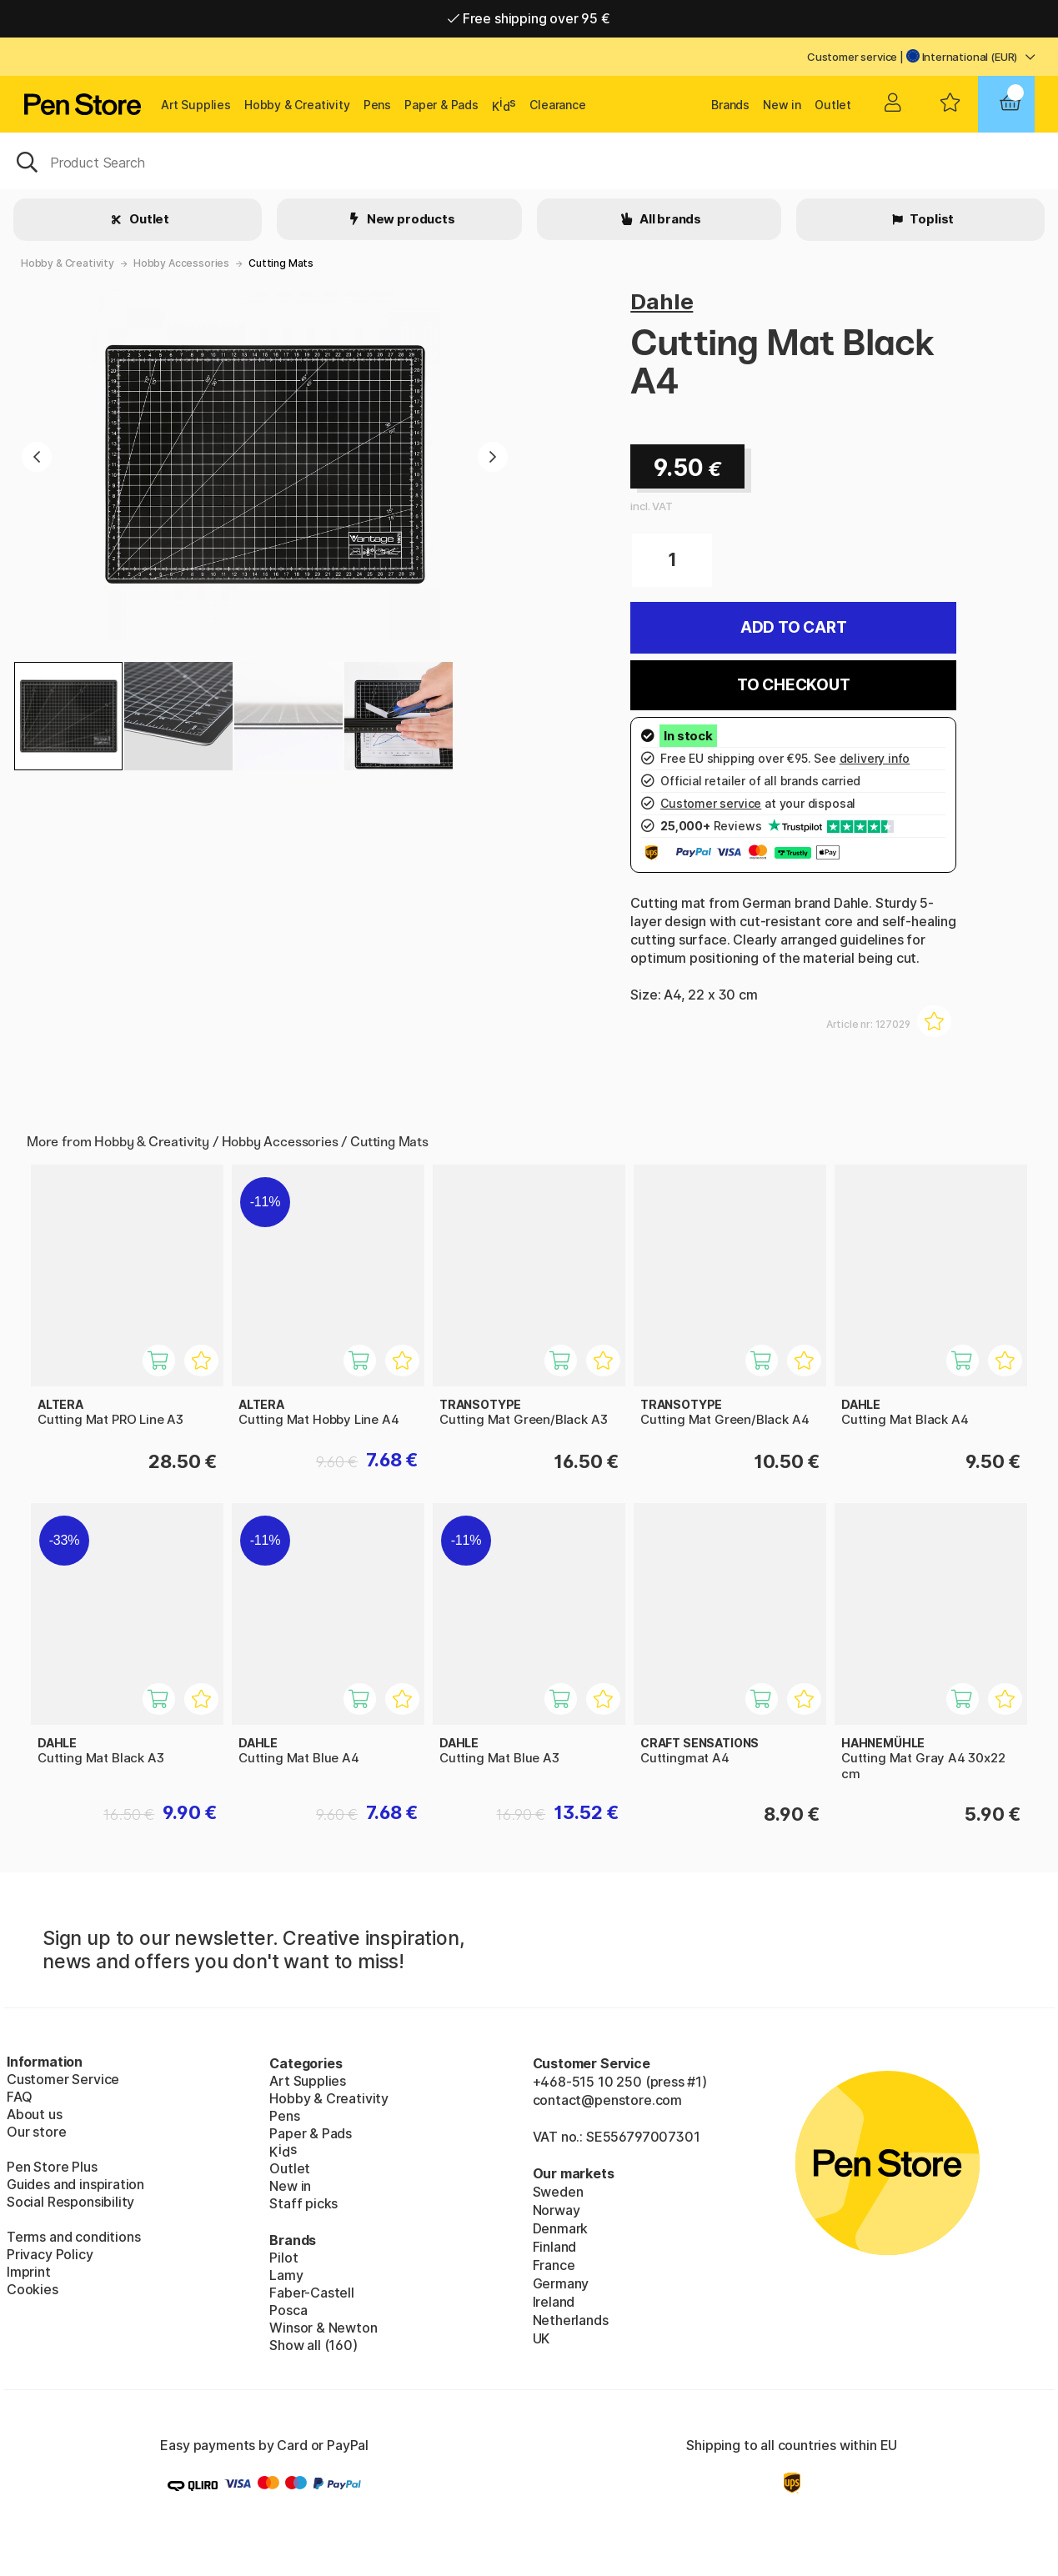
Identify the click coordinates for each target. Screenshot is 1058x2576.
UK (541, 2338)
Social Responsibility (70, 2201)
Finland (555, 2246)
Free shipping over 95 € (529, 18)
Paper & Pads (441, 105)
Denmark (561, 2228)
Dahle (661, 301)
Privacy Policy (50, 2254)
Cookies (32, 2289)
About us (35, 2114)
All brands (669, 219)
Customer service (852, 56)
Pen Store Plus (52, 2166)
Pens (377, 105)
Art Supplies (196, 105)
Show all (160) (313, 2345)
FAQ (19, 2096)
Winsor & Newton (323, 2327)
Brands (730, 105)
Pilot (283, 2257)
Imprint (29, 2271)
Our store (36, 2131)
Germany (561, 2283)
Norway (556, 2210)
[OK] (529, 161)
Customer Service (63, 2079)
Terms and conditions (73, 2236)
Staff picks (303, 2203)
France (554, 2265)
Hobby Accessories (181, 263)
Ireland (554, 2301)
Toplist (931, 219)
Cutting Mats (280, 263)
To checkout (793, 684)
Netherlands (571, 2320)
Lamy (286, 2275)
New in (782, 105)
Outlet (833, 105)
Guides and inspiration (75, 2184)
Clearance (557, 105)
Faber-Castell (311, 2292)
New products (409, 219)
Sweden (558, 2191)
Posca (288, 2310)
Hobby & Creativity (297, 105)
